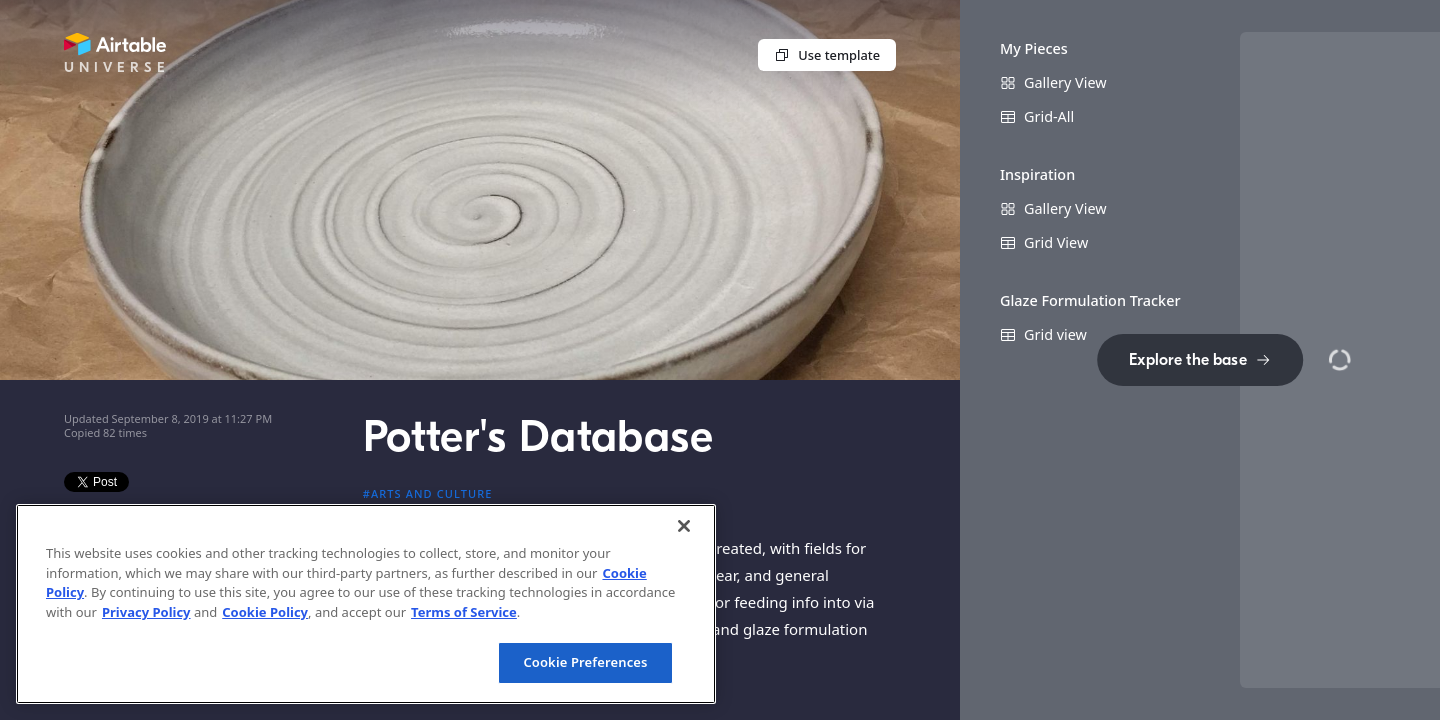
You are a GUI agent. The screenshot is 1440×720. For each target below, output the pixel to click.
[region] (366, 604)
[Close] (684, 526)
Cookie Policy (265, 612)
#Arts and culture (428, 493)
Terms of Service (464, 612)
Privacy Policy (146, 612)
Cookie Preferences (585, 662)
